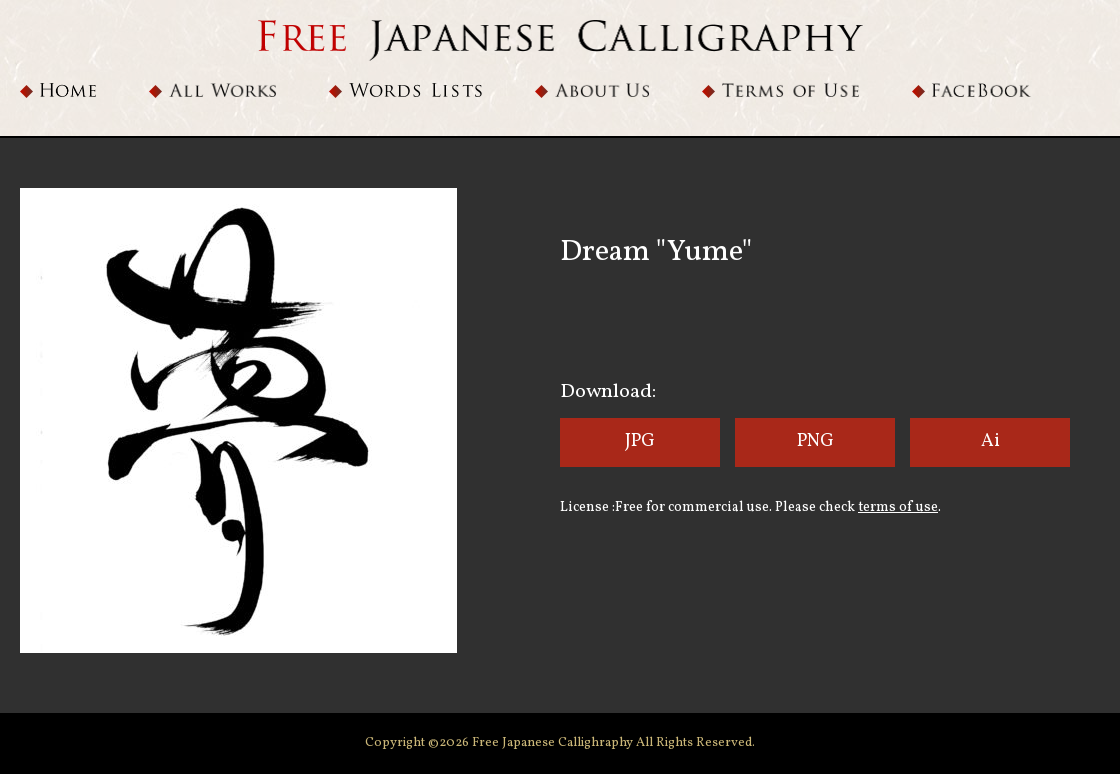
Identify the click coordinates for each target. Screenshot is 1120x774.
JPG (640, 441)
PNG (815, 441)
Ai (990, 441)
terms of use (898, 507)
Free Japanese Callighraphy (554, 743)
